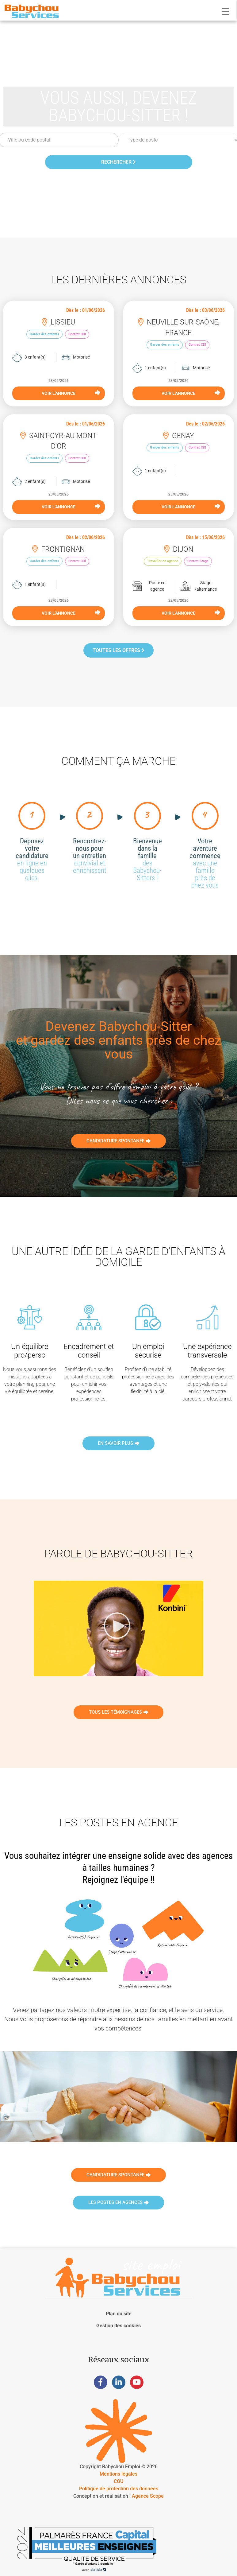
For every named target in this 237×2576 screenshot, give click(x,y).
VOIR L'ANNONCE (71, 393)
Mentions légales (118, 2474)
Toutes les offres (118, 650)
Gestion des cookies (118, 2326)
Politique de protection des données (118, 2489)
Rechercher (118, 162)
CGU (118, 2481)
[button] (118, 1628)
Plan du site (119, 2314)
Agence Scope (148, 2496)
